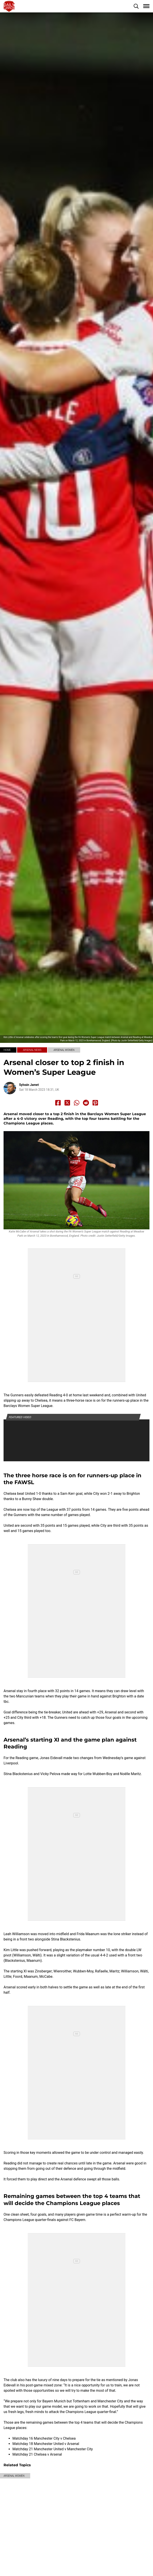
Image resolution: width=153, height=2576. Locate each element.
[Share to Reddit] (86, 1103)
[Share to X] (67, 1103)
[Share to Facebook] (58, 1103)
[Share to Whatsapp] (77, 1103)
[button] (136, 6)
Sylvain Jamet (29, 1084)
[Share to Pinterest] (95, 1103)
